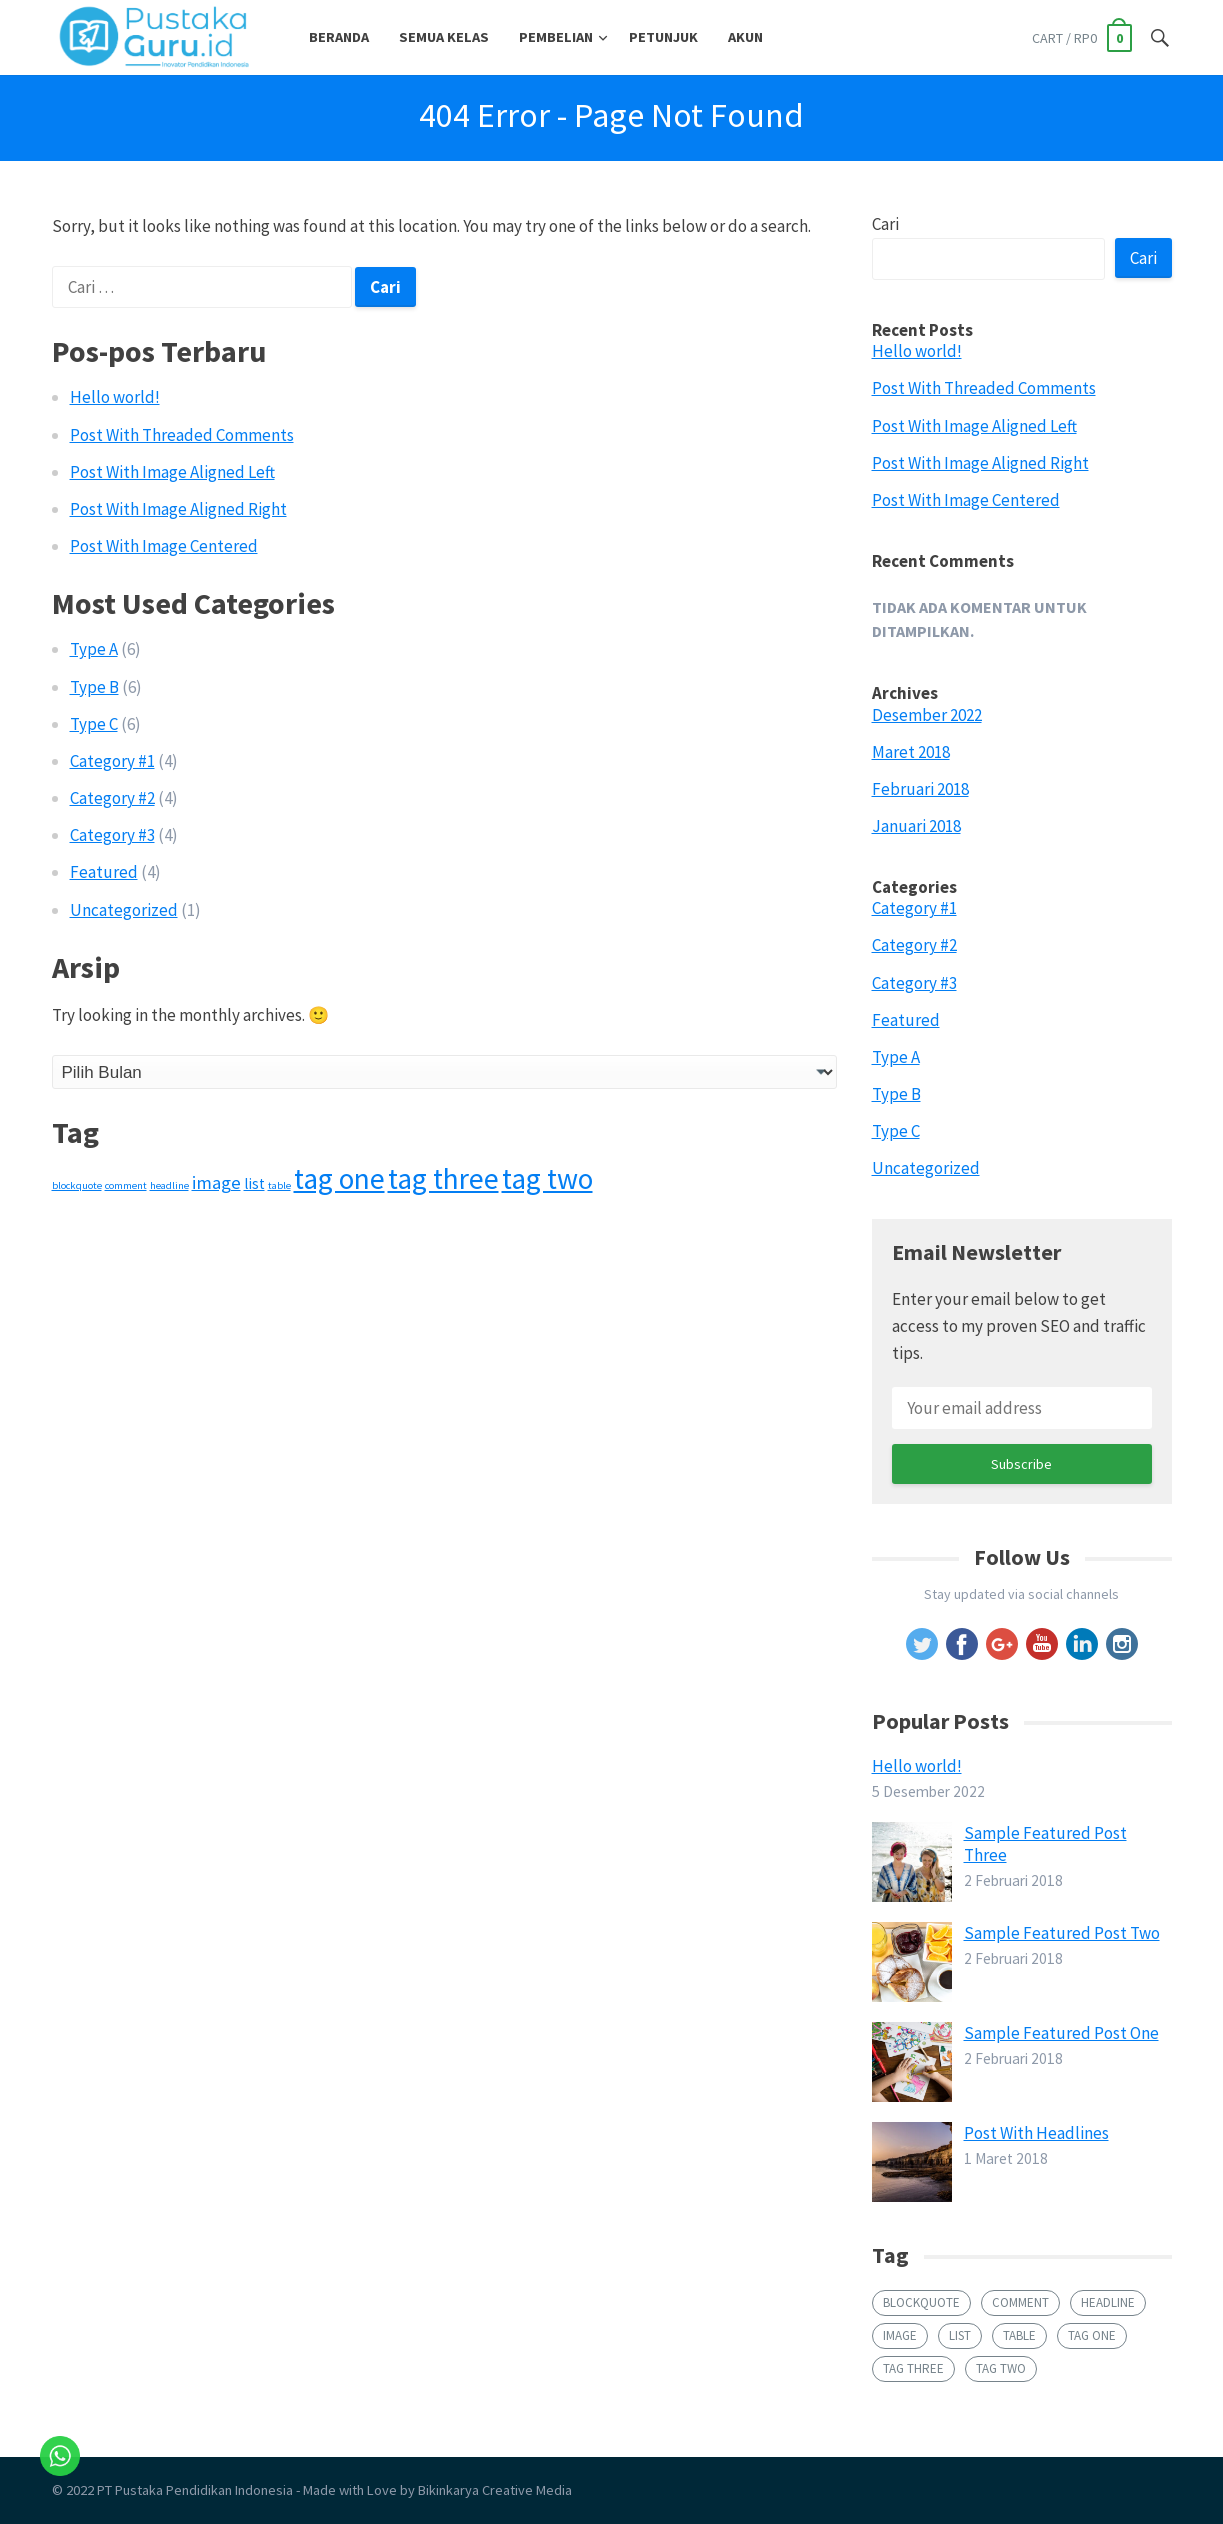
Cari (885, 224)
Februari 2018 (920, 789)
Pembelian (556, 37)
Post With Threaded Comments (182, 435)
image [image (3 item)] (216, 1182)
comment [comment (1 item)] (126, 1185)
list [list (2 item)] (254, 1183)
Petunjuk (663, 37)
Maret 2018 (911, 752)
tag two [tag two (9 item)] (547, 1178)
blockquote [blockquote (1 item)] (77, 1185)
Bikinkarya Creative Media (495, 2490)
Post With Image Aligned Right (178, 509)
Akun (745, 37)
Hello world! (115, 397)
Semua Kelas (444, 37)
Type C (94, 724)
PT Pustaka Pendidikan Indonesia (195, 2490)
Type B (94, 687)
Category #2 (112, 798)
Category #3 (112, 835)
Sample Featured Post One (1061, 2033)
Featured (104, 872)
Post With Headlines (1036, 2133)
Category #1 (112, 761)
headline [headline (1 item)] (169, 1185)
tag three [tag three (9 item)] (443, 1178)
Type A (94, 649)
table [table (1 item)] (279, 1185)
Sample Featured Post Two (1062, 1933)
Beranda (339, 37)
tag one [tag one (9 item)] (339, 1178)
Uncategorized (124, 910)
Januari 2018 (916, 826)
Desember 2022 (927, 715)
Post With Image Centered (164, 546)
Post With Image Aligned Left (172, 472)
